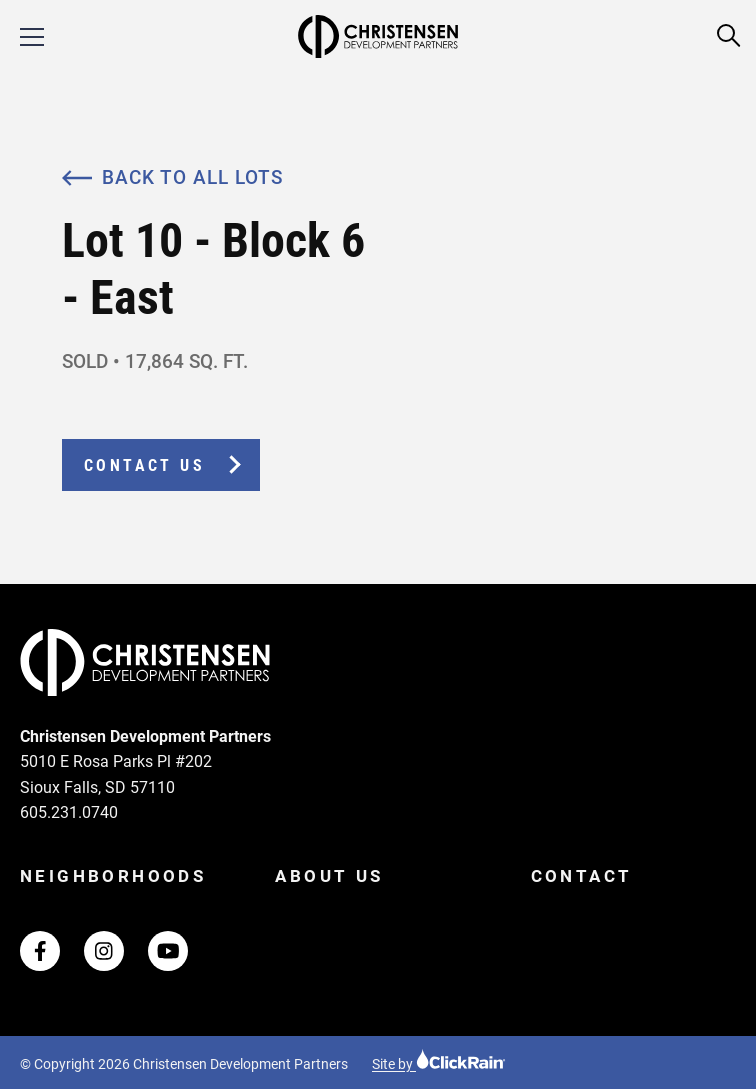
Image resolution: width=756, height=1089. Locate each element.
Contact (582, 876)
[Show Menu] (32, 37)
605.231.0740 (69, 812)
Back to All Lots (172, 177)
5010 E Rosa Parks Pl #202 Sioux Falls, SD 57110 (116, 774)
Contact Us (144, 465)
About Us (329, 876)
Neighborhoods (113, 876)
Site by (439, 1064)
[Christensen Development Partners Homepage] (378, 36)
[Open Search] (729, 36)
